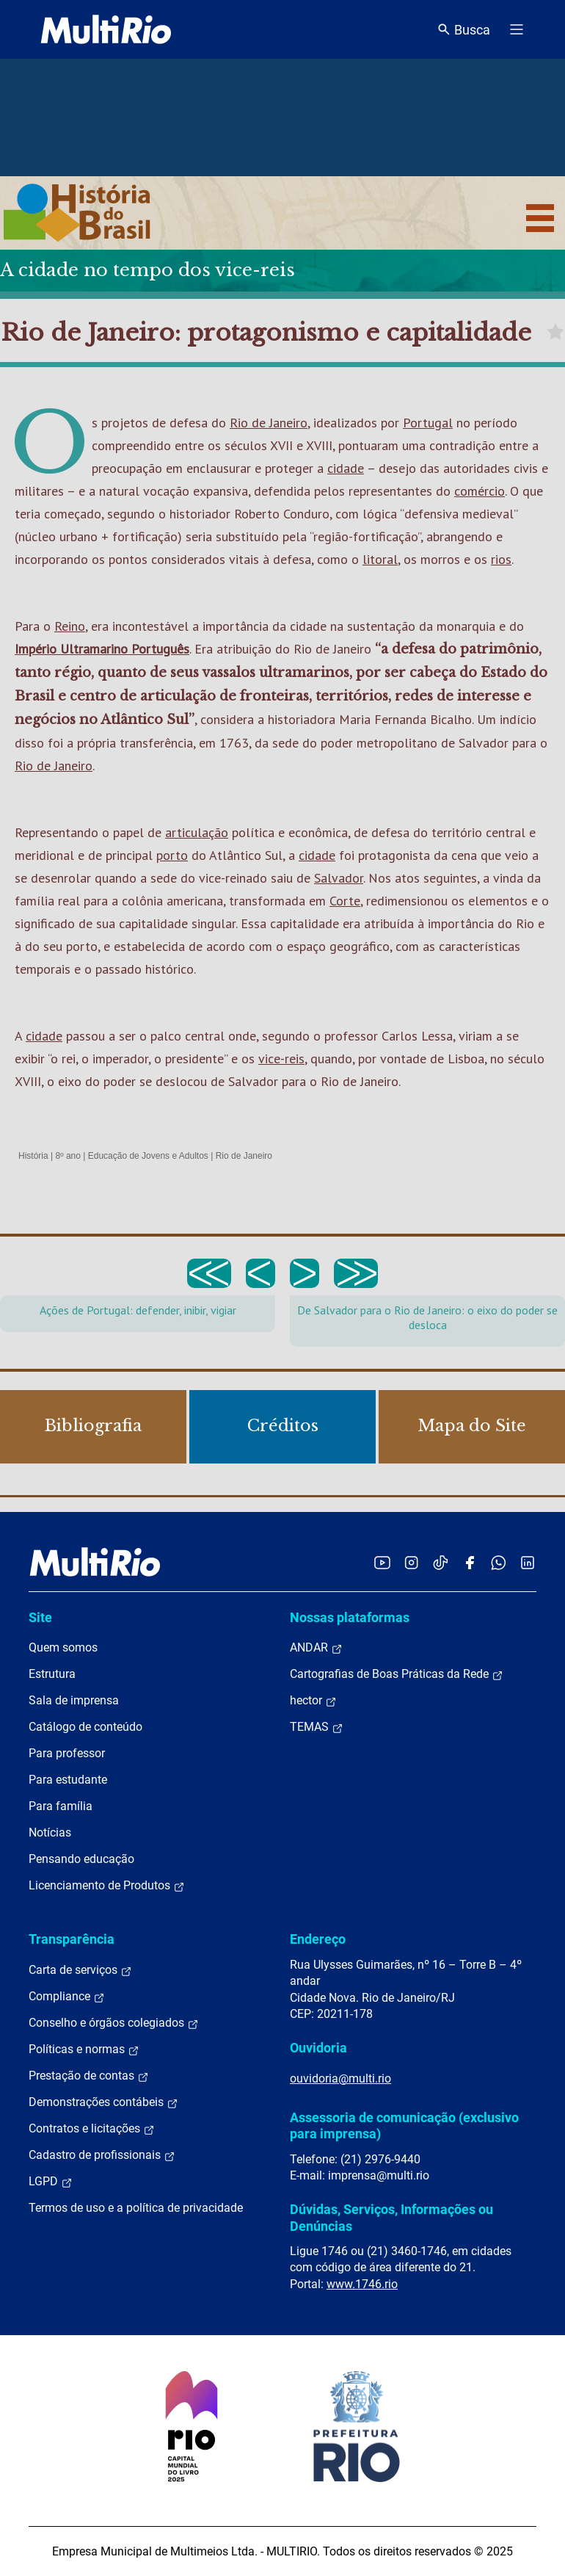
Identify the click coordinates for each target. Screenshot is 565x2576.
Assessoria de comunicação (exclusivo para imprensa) (404, 2125)
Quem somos (63, 1647)
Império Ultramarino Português (102, 648)
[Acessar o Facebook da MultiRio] (469, 1562)
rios (501, 559)
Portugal (428, 422)
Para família (60, 1806)
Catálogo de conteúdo (85, 1727)
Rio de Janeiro (268, 422)
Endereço (318, 1939)
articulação (196, 832)
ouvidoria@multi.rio (340, 2078)
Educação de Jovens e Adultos (148, 1156)
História (33, 1156)
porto (172, 855)
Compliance (67, 1996)
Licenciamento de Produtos (107, 1885)
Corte (344, 900)
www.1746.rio (362, 2284)
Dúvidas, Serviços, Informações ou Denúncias (391, 2217)
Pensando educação (81, 1859)
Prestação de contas (89, 2076)
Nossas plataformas (349, 1617)
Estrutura (52, 1674)
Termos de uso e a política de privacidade (136, 2208)
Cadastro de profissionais (102, 2155)
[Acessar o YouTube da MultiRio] (382, 1562)
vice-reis (281, 1058)
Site (40, 1617)
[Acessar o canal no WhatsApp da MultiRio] (498, 1562)
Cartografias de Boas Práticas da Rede (396, 1674)
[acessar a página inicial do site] (106, 29)
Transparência (71, 1939)
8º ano (67, 1156)
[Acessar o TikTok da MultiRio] (440, 1562)
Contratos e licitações (92, 2128)
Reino (69, 626)
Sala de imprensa (74, 1700)
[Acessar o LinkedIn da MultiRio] (527, 1562)
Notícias (50, 1832)
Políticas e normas (84, 2049)
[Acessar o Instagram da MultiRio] (411, 1562)
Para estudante (68, 1780)
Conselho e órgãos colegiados (114, 2023)
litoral (380, 559)
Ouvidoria (318, 2047)
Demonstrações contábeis (103, 2102)
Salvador (338, 877)
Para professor (67, 1753)
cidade (345, 468)
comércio (479, 490)
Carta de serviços (80, 1970)
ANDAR (316, 1647)
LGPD (51, 2181)
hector (313, 1700)
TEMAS (316, 1727)
